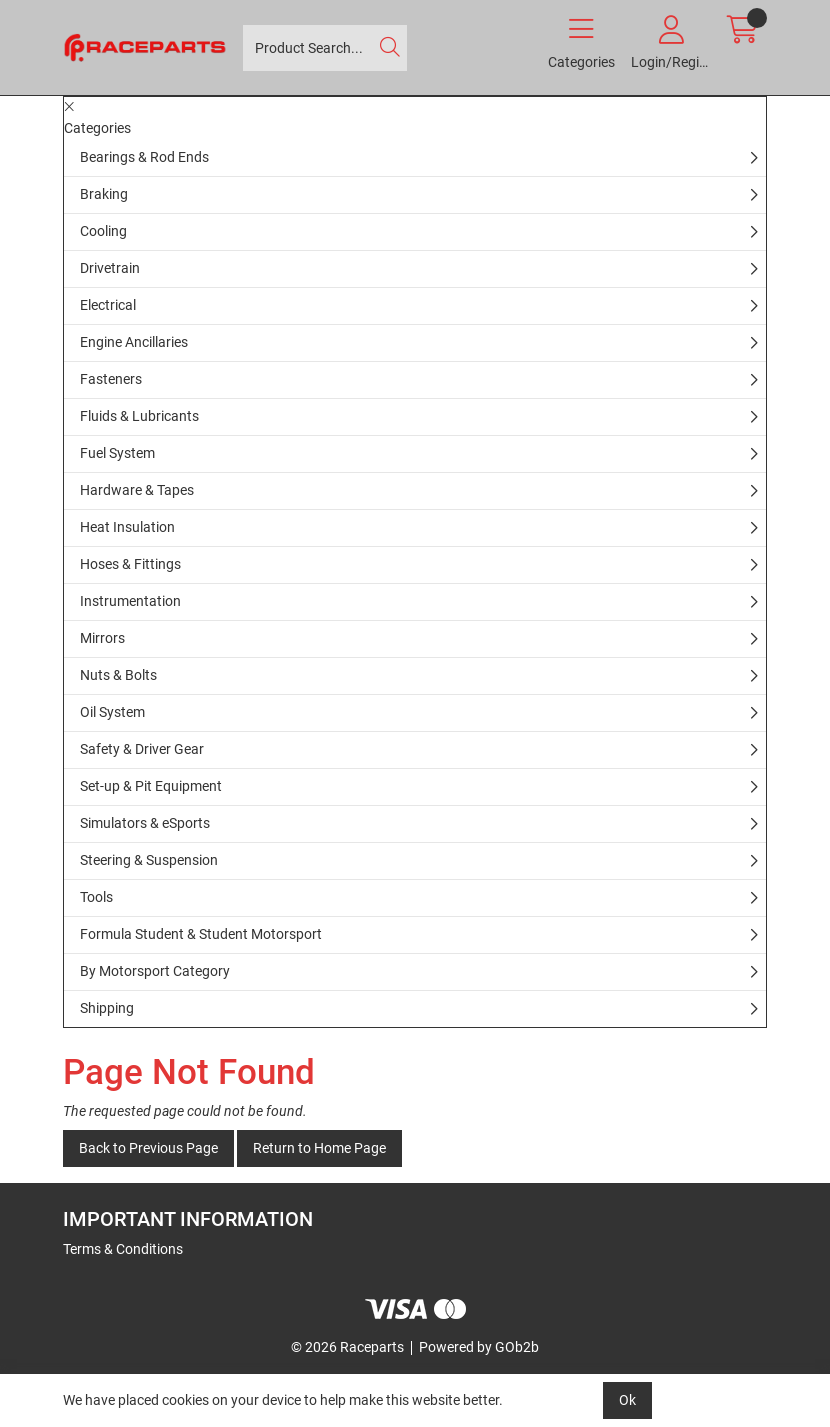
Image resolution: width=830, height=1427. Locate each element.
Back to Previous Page (148, 1148)
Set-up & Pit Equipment (151, 786)
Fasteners (111, 379)
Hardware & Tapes (137, 490)
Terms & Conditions (123, 1249)
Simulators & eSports (145, 823)
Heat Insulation (127, 527)
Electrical (108, 305)
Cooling (103, 231)
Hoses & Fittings (130, 564)
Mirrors (102, 638)
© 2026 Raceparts (347, 1347)
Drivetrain (110, 268)
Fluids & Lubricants (139, 416)
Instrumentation (130, 601)
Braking (104, 194)
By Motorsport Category (155, 971)
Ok (627, 1400)
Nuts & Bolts (118, 675)
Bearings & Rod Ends (144, 157)
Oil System (112, 712)
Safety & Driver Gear (142, 749)
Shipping (107, 1008)
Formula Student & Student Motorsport (201, 934)
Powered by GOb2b (479, 1347)
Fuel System (117, 453)
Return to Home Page (319, 1148)
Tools (96, 897)
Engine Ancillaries (134, 342)
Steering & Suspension (149, 860)
